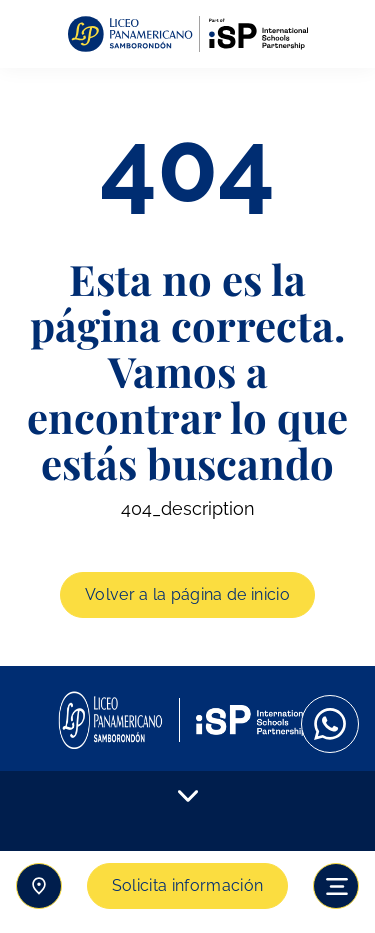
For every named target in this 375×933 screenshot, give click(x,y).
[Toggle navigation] (336, 886)
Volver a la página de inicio (187, 594)
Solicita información (187, 885)
